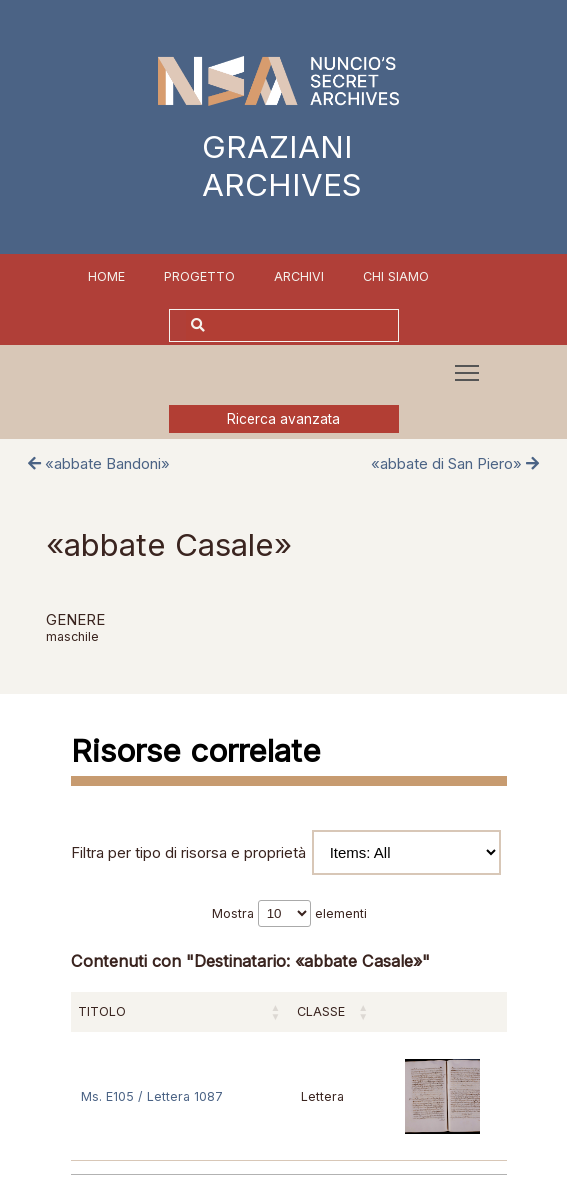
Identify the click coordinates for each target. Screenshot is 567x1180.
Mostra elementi (289, 913)
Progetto (199, 276)
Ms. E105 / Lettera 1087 (152, 1096)
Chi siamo (396, 276)
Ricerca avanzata (283, 419)
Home (106, 276)
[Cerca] (304, 325)
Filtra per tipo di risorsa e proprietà (286, 853)
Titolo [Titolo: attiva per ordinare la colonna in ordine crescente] (102, 1011)
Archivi (299, 276)
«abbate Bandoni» (99, 463)
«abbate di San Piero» (455, 463)
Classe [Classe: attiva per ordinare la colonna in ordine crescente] (321, 1011)
